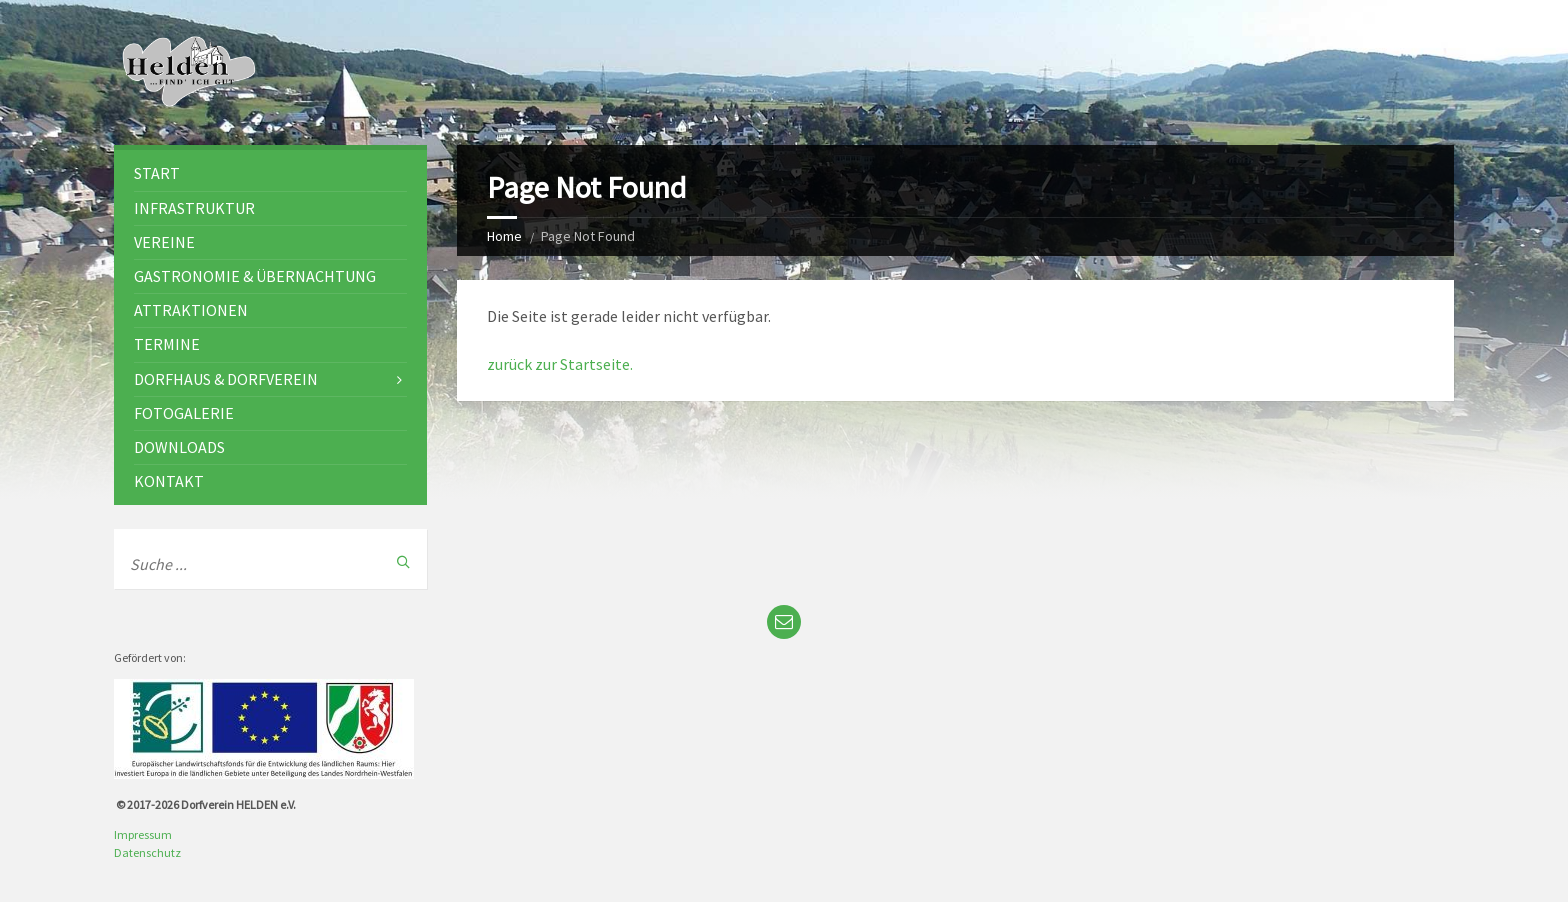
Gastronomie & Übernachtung (255, 276)
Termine (167, 344)
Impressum (143, 834)
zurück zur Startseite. (560, 364)
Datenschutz (147, 852)
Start (157, 173)
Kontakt (169, 481)
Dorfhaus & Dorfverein (226, 379)
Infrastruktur (194, 208)
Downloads (179, 447)
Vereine (164, 242)
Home (504, 236)
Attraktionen (191, 310)
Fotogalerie (184, 413)
